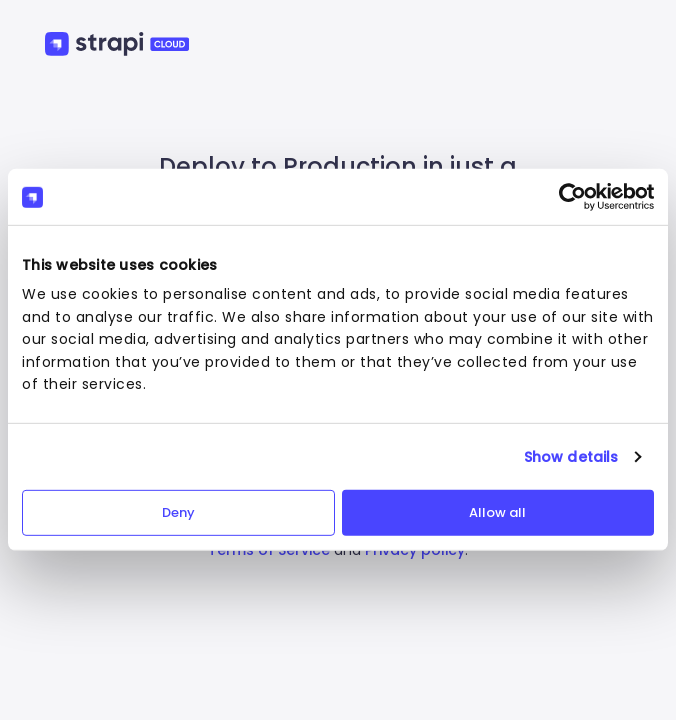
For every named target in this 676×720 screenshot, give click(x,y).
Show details (571, 457)
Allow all (497, 512)
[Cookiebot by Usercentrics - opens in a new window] (566, 197)
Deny (178, 512)
